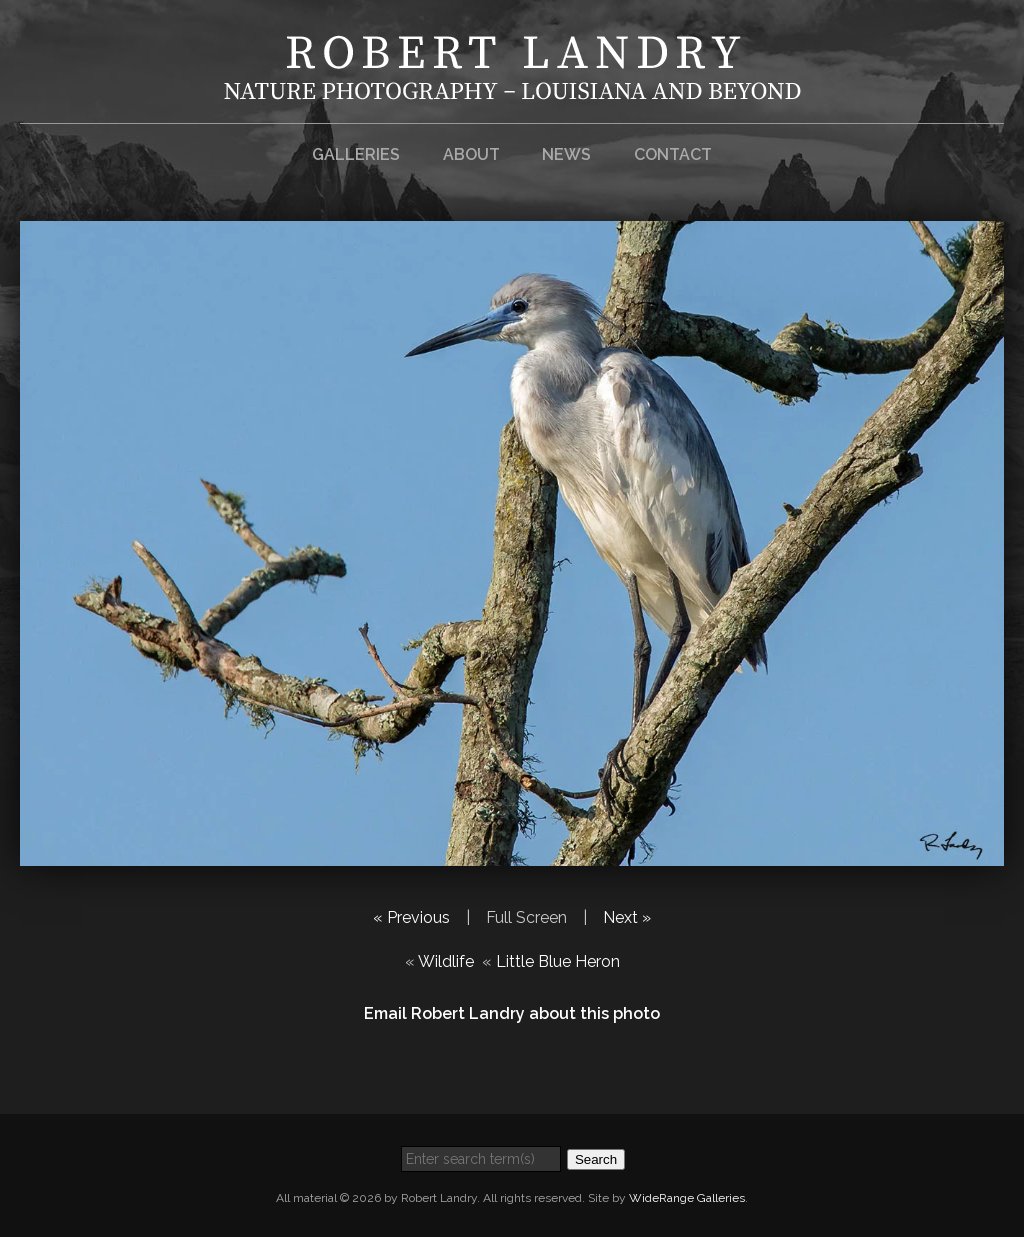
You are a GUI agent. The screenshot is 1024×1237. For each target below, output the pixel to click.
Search (596, 1159)
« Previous (411, 917)
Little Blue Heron (558, 961)
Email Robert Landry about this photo (512, 1013)
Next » (627, 917)
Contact (673, 154)
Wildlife (446, 961)
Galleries (356, 154)
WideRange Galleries (687, 1198)
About (471, 154)
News (566, 154)
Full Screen (526, 917)
